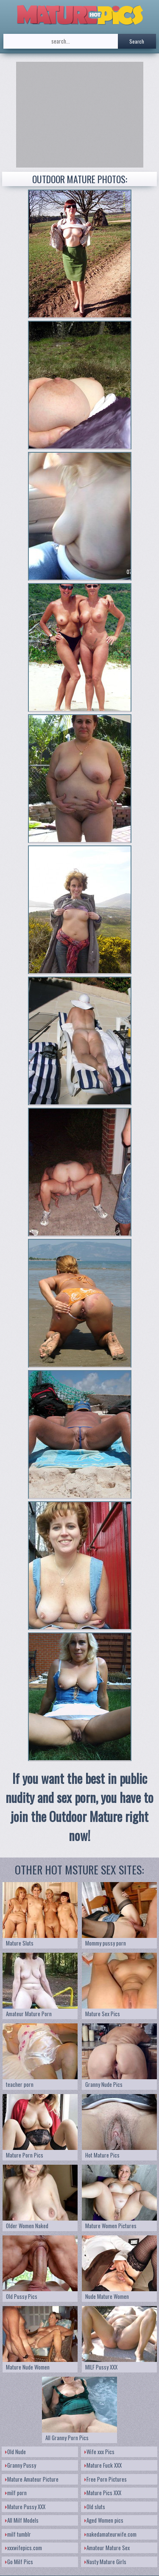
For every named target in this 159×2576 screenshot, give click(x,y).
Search (136, 41)
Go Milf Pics (19, 2561)
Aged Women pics (103, 2520)
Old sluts (94, 2506)
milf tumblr (18, 2534)
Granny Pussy (20, 2465)
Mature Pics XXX (102, 2492)
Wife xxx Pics (99, 2451)
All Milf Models (22, 2520)
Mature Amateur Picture (32, 2479)
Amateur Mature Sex (107, 2547)
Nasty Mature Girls (105, 2561)
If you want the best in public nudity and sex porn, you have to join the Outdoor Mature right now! (79, 1807)
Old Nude (15, 2451)
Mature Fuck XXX (103, 2465)
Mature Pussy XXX (25, 2506)
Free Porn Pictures (105, 2479)
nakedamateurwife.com (110, 2534)
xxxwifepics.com (23, 2547)
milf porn (16, 2492)
